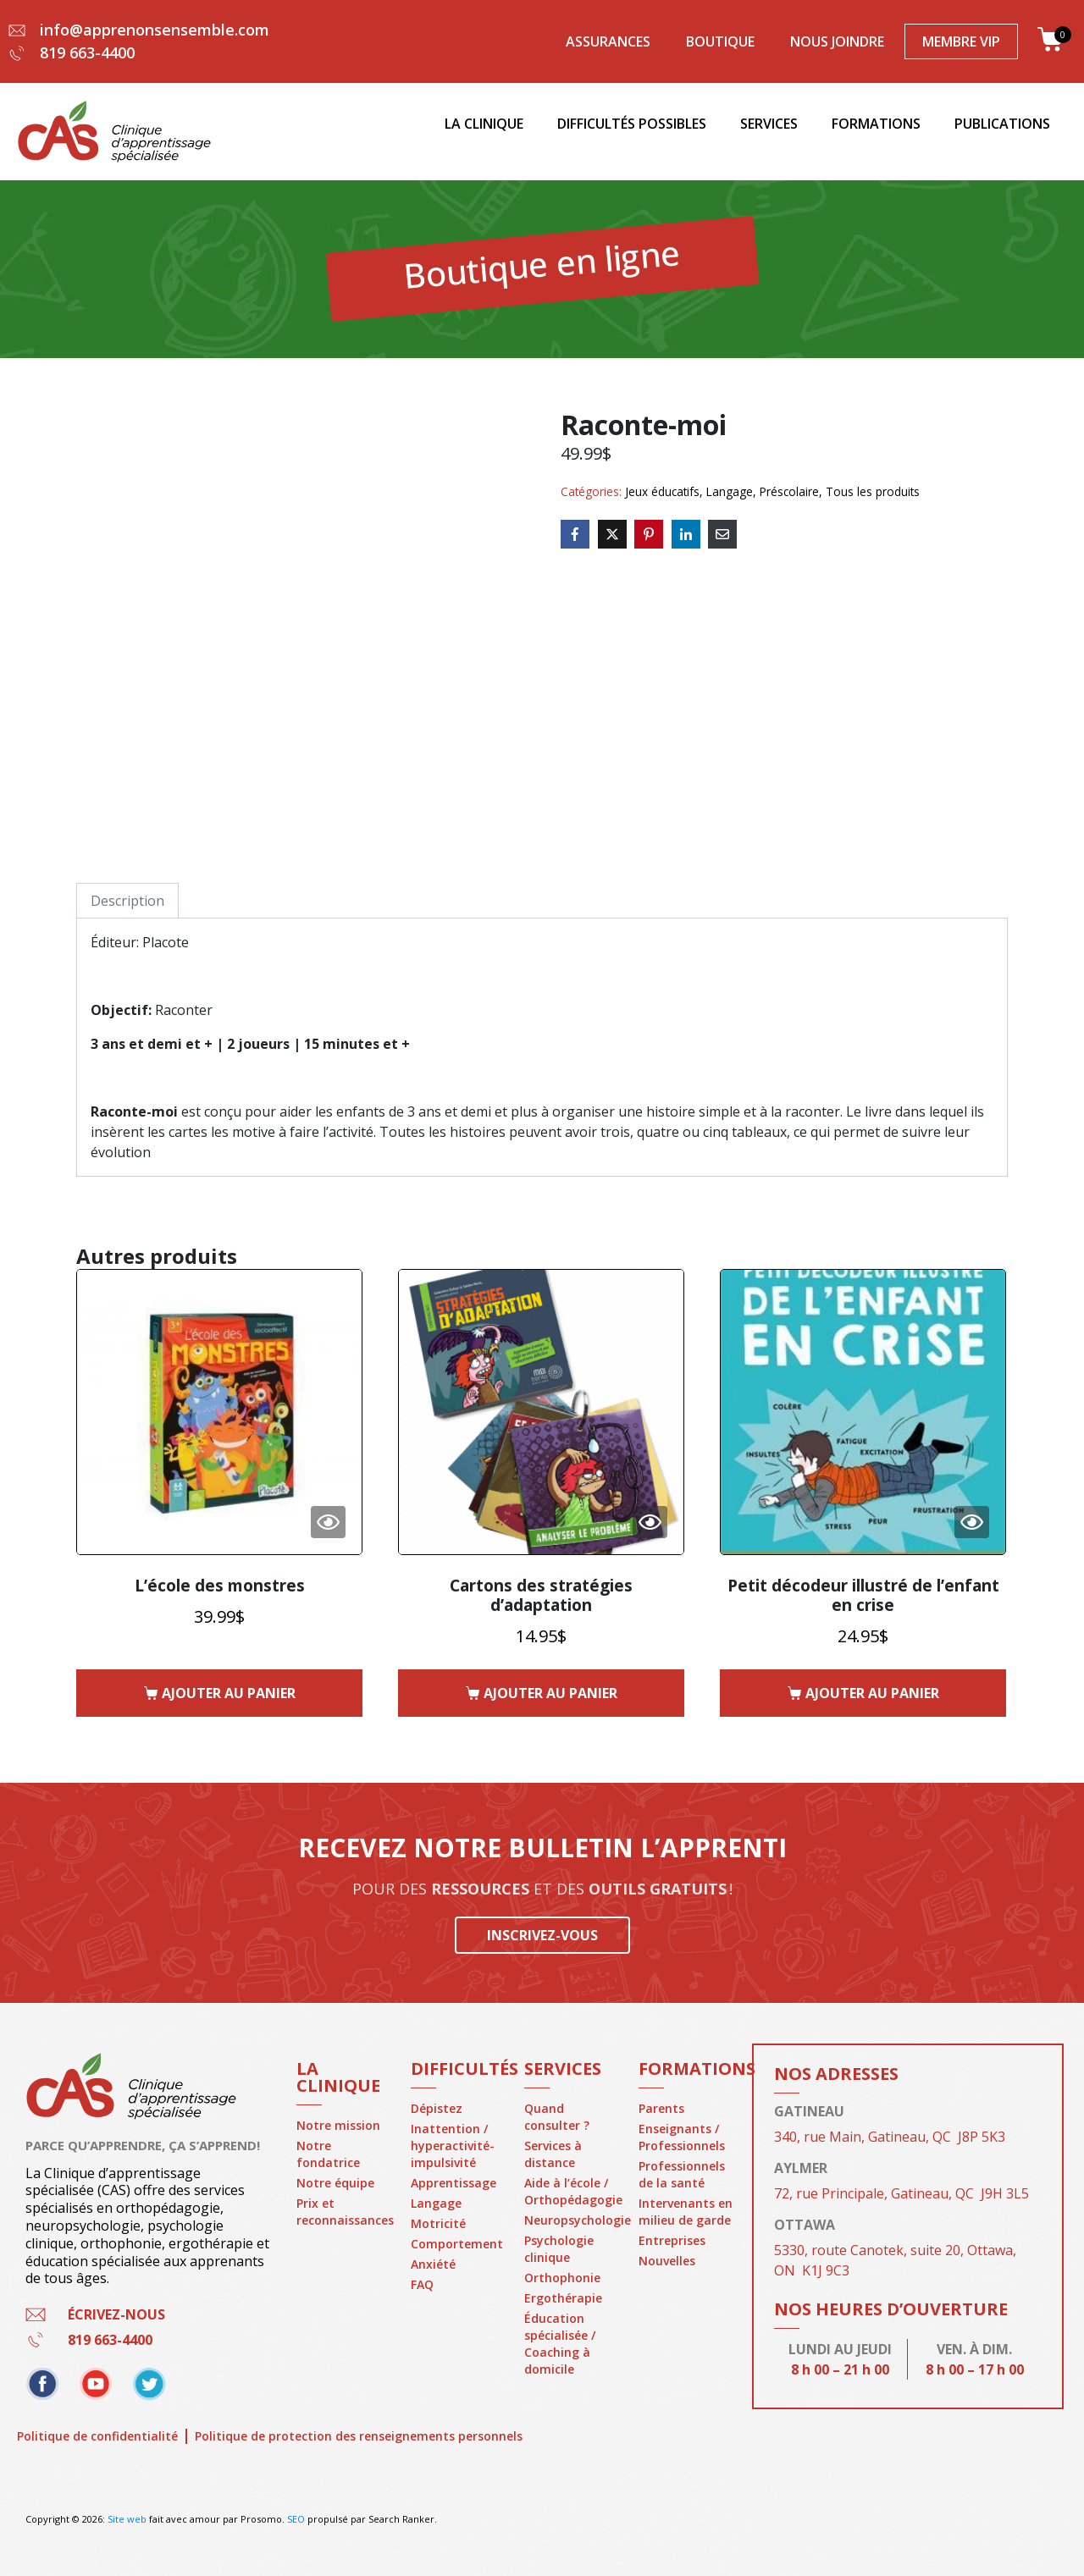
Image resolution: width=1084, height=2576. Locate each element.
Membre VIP (961, 41)
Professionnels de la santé (682, 2174)
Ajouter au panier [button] (229, 1693)
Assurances (608, 41)
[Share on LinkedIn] (686, 534)
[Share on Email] (722, 534)
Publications (1002, 123)
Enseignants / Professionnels (682, 2137)
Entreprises (672, 2240)
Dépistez (436, 2108)
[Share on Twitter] (612, 534)
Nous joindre (837, 41)
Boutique (720, 41)
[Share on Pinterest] (648, 534)
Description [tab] (127, 900)
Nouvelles (667, 2261)
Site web (127, 2519)
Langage (729, 491)
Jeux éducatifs (662, 491)
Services (769, 123)
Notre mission (338, 2125)
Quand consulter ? (556, 2116)
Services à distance (553, 2154)
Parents (661, 2108)
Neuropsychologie (573, 2220)
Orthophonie (562, 2278)
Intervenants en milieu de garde (686, 2211)
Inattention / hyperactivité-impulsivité (453, 2146)
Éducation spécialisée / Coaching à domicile (559, 2343)
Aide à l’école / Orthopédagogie (573, 2191)
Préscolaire (789, 491)
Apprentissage (453, 2183)
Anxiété (433, 2264)
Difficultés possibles (631, 123)
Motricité (438, 2223)
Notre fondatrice (328, 2154)
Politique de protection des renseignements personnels (374, 2436)
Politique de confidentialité (97, 2436)
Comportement (457, 2244)
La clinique (484, 123)
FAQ (422, 2284)
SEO (296, 2519)
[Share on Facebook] (575, 534)
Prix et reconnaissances (345, 2211)
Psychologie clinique (559, 2248)
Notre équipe (335, 2183)
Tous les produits (873, 491)
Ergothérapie (563, 2298)
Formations (876, 123)
